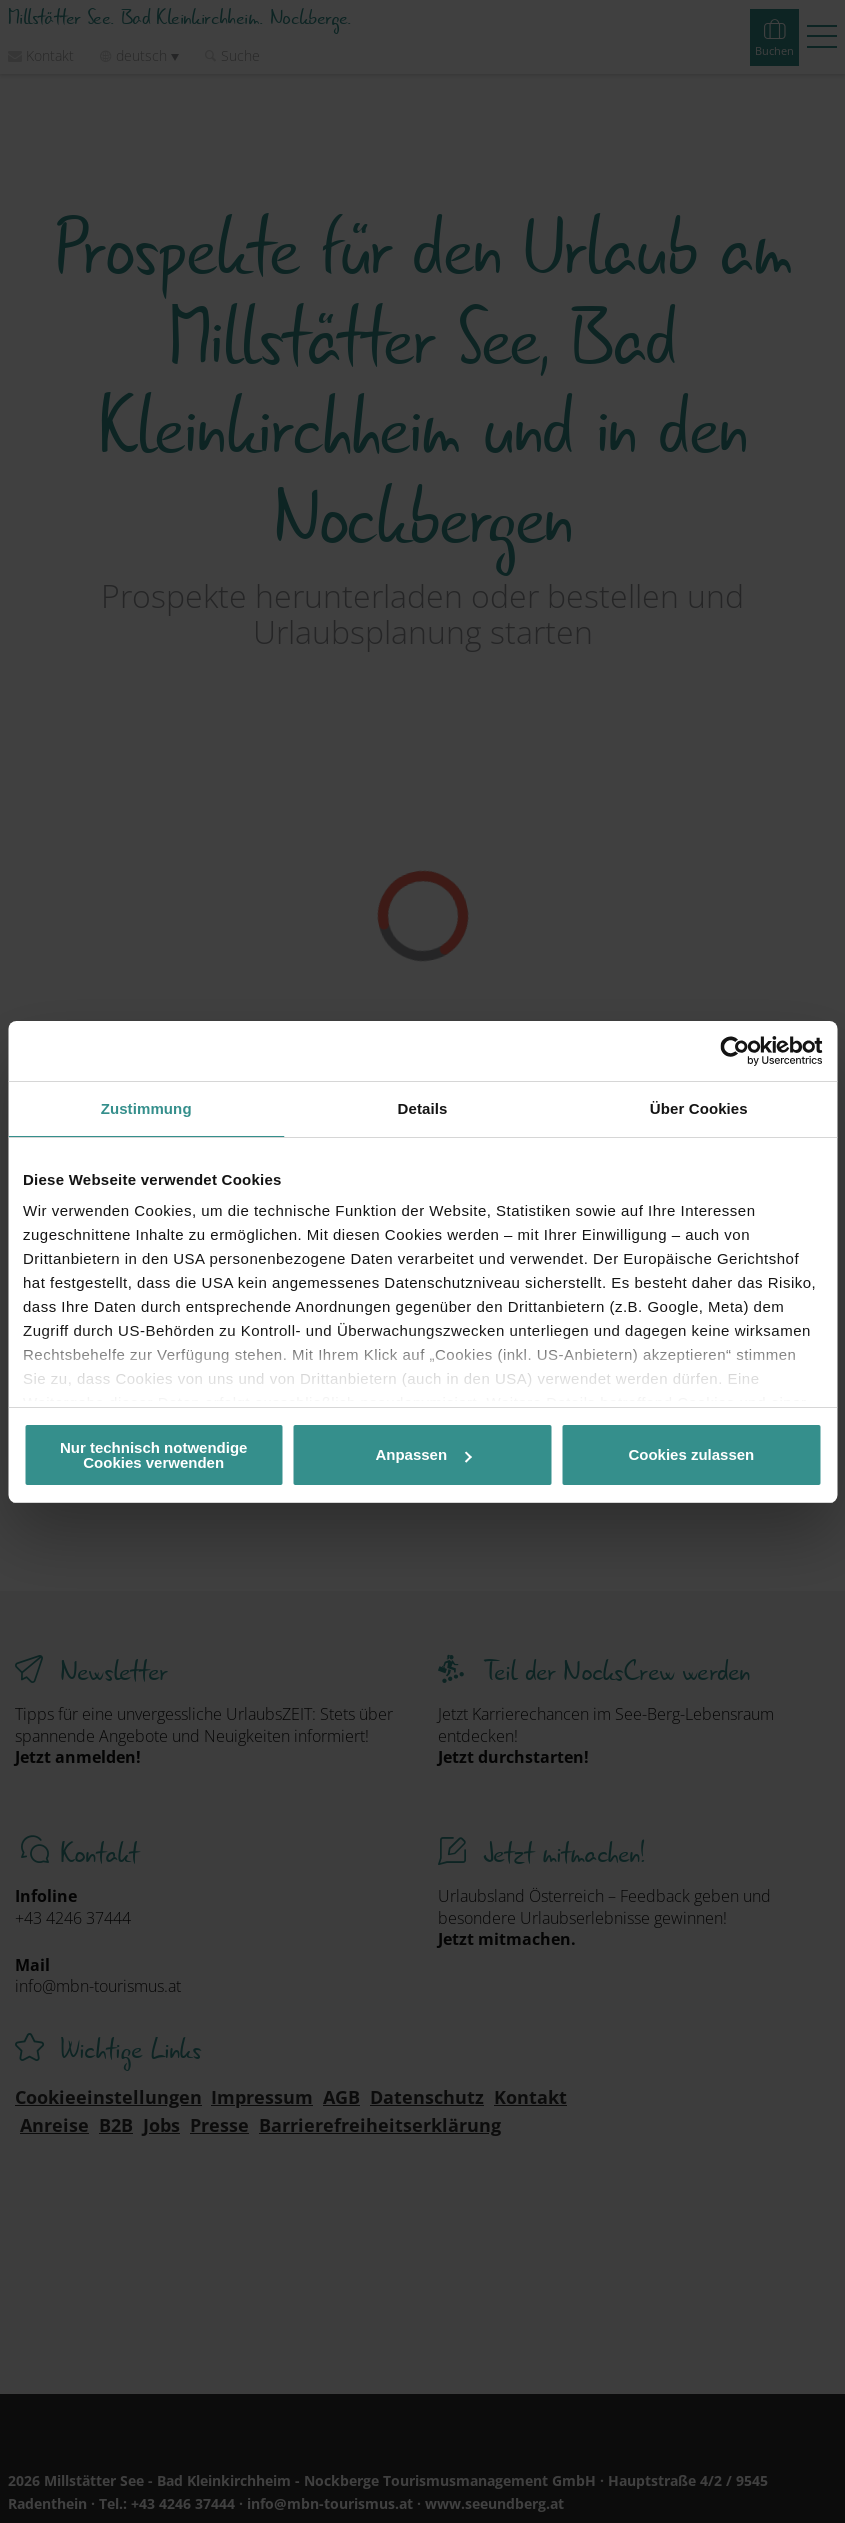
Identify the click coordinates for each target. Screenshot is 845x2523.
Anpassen (423, 1454)
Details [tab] (423, 1108)
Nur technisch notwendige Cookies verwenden (154, 1455)
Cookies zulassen (691, 1454)
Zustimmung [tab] (146, 1108)
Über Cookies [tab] (699, 1108)
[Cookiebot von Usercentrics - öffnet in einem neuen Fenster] (734, 1051)
